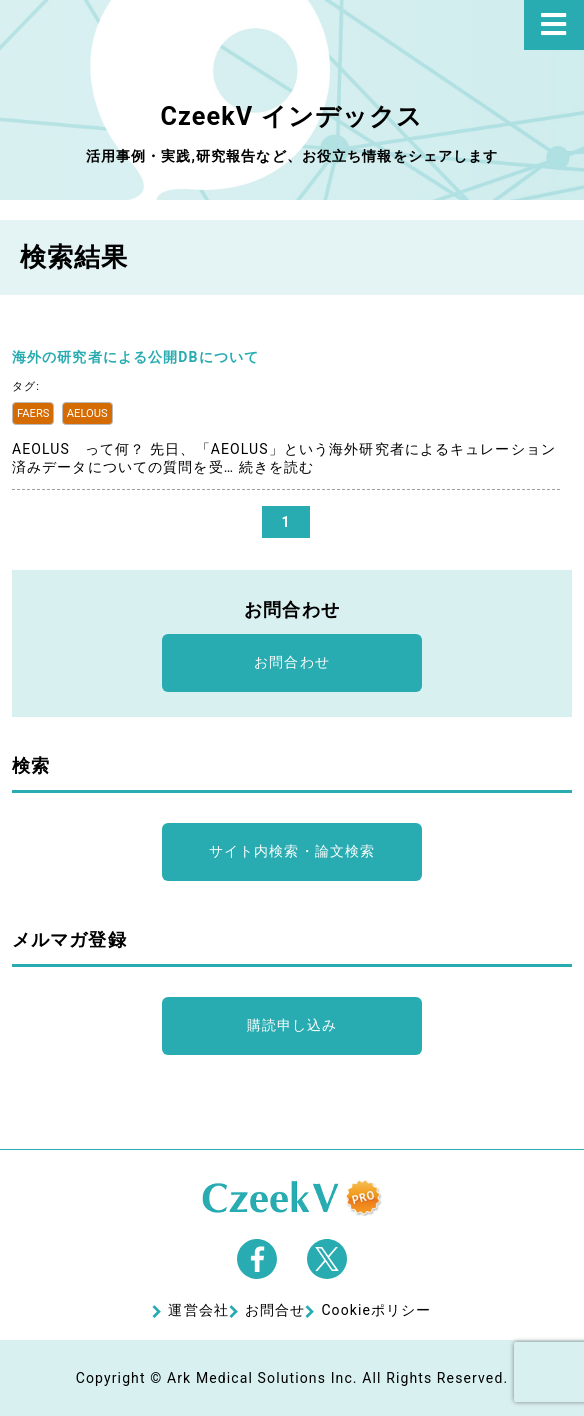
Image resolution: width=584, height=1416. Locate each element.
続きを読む (277, 467)
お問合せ (275, 1310)
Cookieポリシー (376, 1310)
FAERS (33, 413)
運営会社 (198, 1310)
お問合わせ (292, 662)
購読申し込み (292, 1025)
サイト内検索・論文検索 (292, 851)
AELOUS (87, 413)
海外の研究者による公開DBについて (135, 357)
